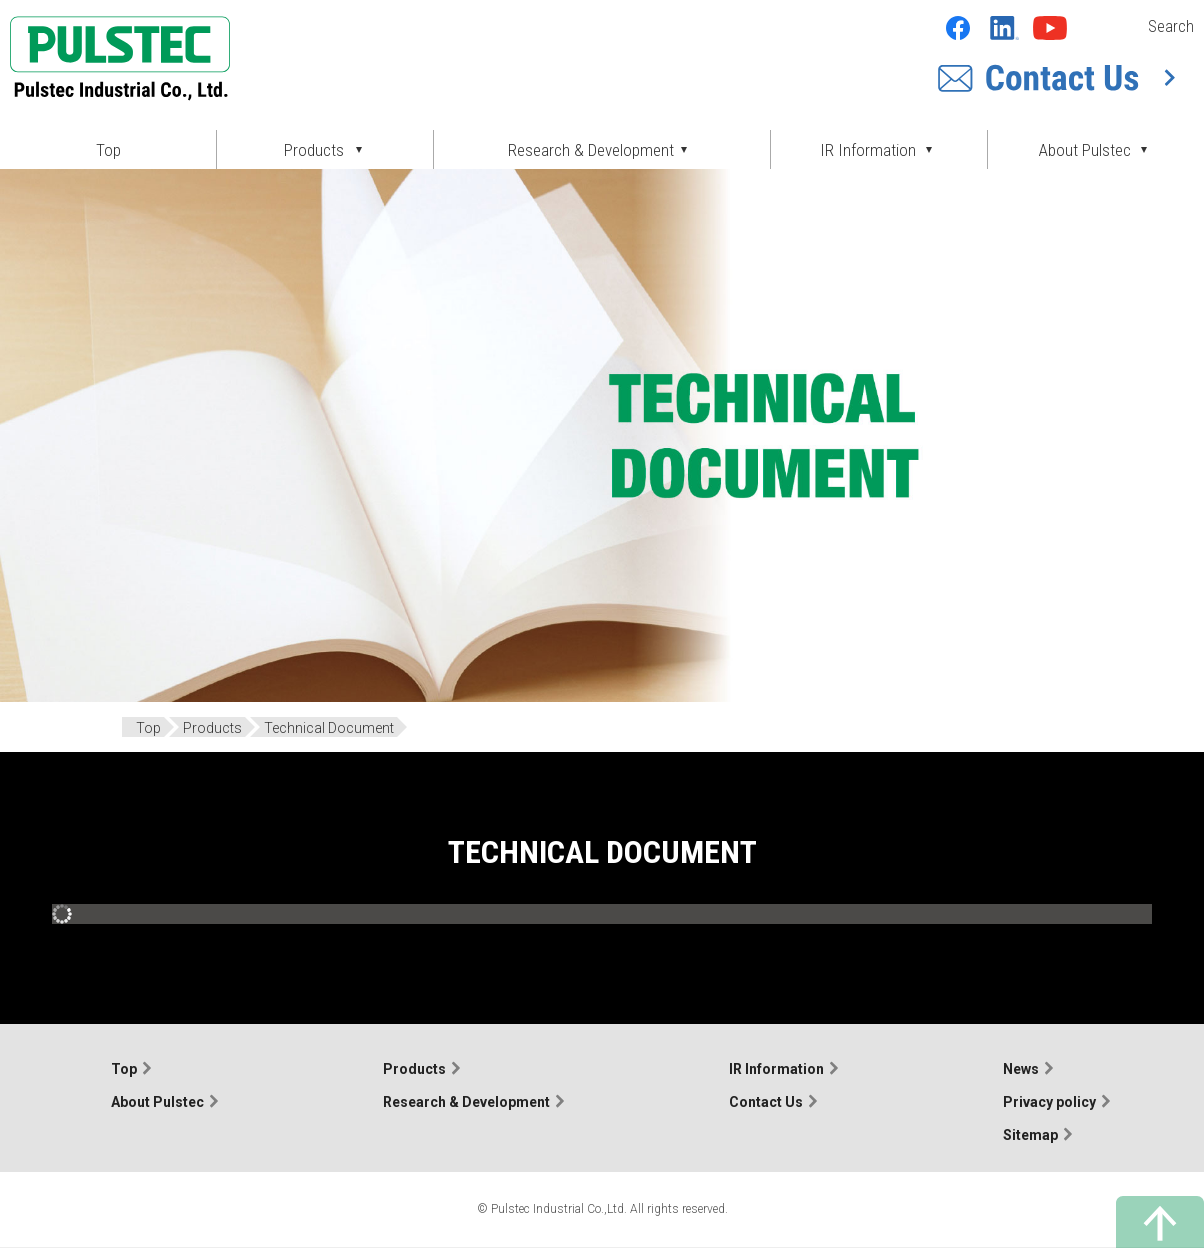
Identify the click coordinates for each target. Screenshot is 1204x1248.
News (1021, 1069)
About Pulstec (157, 1102)
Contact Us (766, 1102)
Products (414, 1069)
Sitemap (1030, 1135)
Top (108, 150)
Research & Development (466, 1102)
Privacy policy (1049, 1102)
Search (1171, 26)
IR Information (776, 1069)
